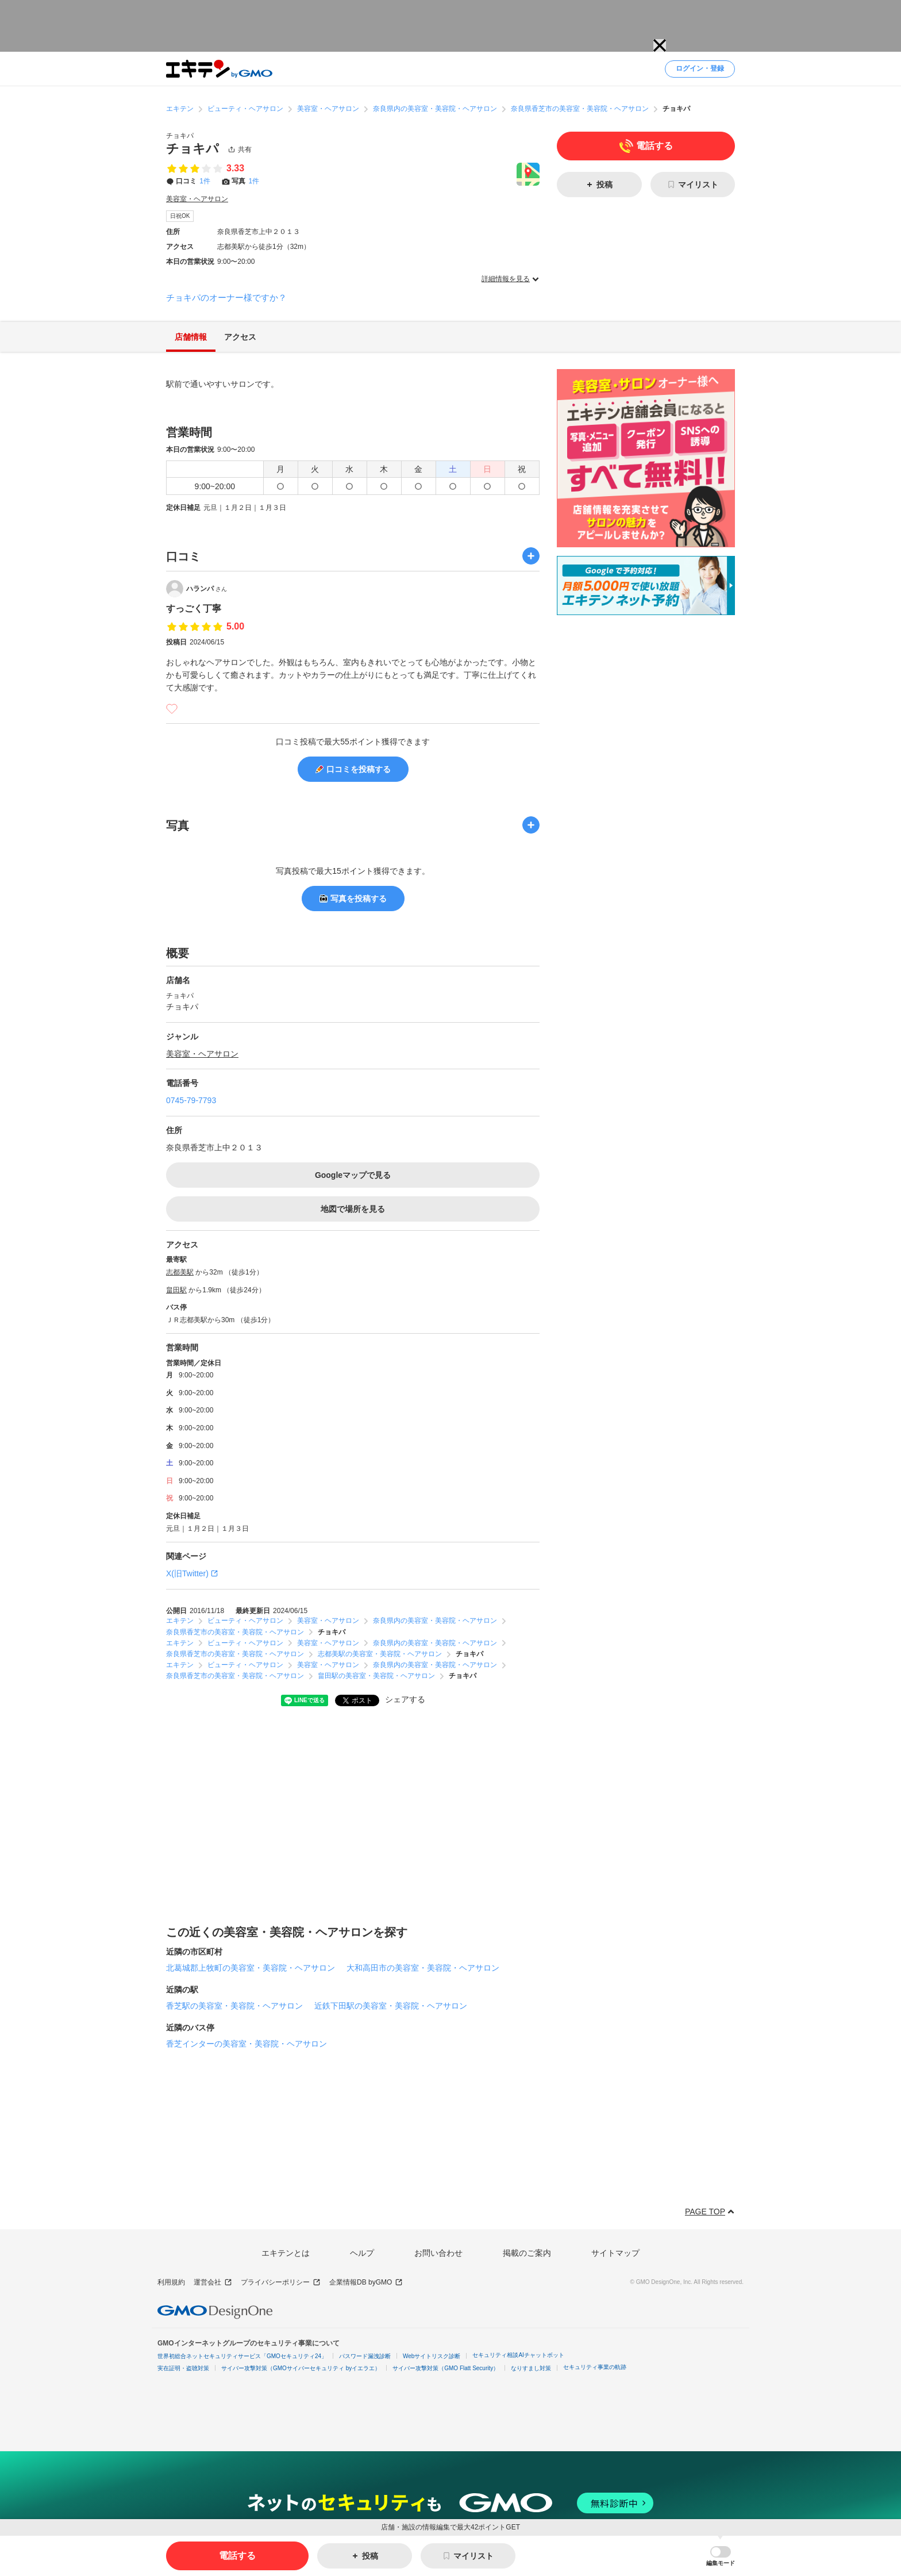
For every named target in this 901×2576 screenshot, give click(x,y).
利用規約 (171, 2282)
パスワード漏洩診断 (365, 2356)
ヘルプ (362, 2253)
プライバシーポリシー (281, 2282)
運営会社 (213, 2282)
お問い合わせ (438, 2253)
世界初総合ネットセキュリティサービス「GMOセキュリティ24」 (242, 2356)
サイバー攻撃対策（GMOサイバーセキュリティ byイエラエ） (300, 2368)
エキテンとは (285, 2253)
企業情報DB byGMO (366, 2282)
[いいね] (172, 709)
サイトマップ (615, 2253)
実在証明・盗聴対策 (183, 2368)
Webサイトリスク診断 (431, 2356)
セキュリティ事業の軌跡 (594, 2367)
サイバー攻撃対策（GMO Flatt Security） (445, 2368)
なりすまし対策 (531, 2368)
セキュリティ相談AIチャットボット (518, 2355)
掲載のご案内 (527, 2253)
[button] (720, 2556)
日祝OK (180, 216)
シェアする (405, 1699)
